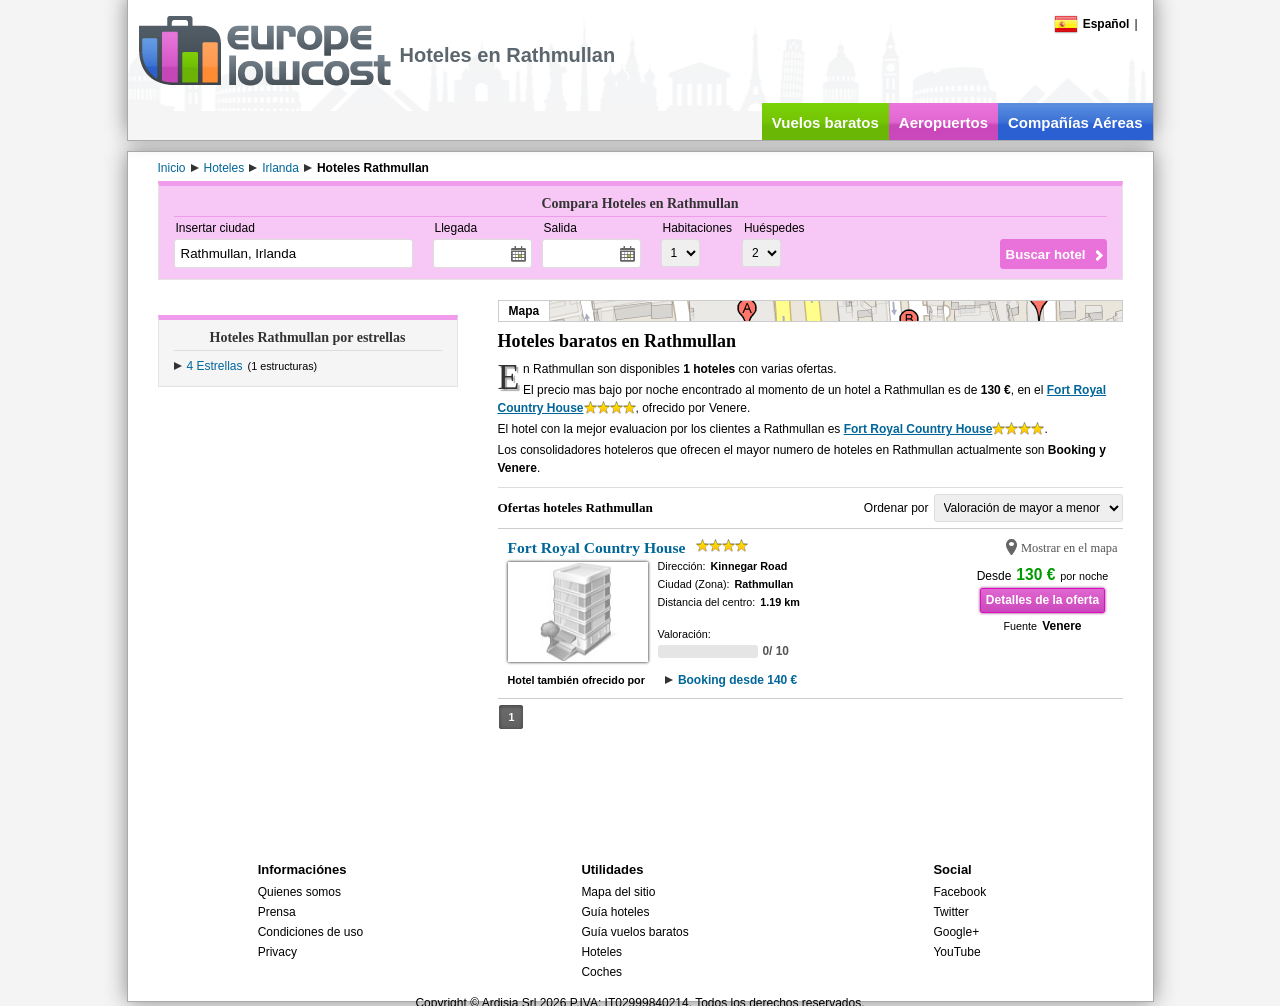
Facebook (959, 892)
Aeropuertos (943, 122)
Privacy (277, 952)
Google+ (956, 932)
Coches (601, 972)
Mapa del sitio (618, 892)
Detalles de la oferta (1042, 600)
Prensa (277, 912)
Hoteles (601, 952)
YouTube (956, 952)
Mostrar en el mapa (1069, 548)
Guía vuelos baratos (634, 932)
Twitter (950, 912)
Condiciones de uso (310, 932)
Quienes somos (299, 892)
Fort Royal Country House (918, 429)
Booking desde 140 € (737, 680)
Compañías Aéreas (1075, 122)
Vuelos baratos (825, 122)
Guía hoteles (615, 912)
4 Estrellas (215, 366)
